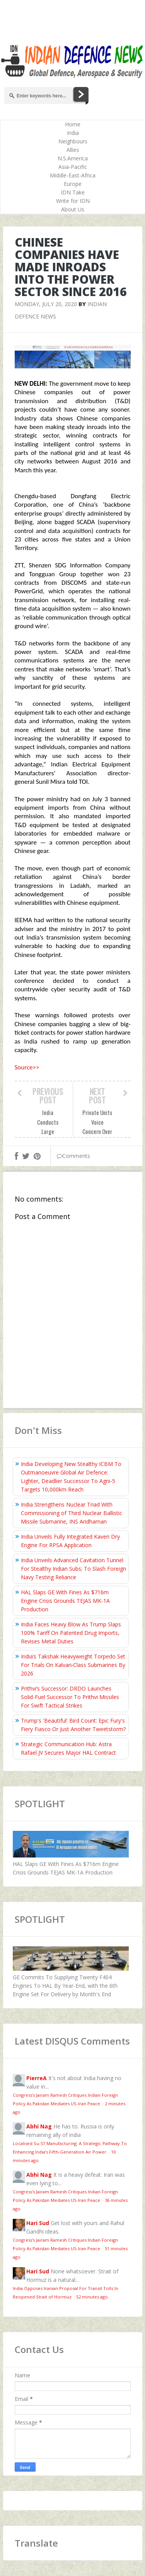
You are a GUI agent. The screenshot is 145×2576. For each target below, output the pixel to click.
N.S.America (73, 158)
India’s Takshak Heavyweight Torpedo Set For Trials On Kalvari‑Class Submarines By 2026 (73, 1665)
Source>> (27, 1067)
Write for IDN (73, 200)
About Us (72, 209)
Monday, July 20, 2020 (46, 304)
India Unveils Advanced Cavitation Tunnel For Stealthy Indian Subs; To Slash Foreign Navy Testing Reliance (73, 1568)
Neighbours (72, 141)
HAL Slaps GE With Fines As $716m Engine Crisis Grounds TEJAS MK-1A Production (65, 1601)
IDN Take (73, 192)
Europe (73, 183)
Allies (73, 149)
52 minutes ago (92, 2297)
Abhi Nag (39, 2126)
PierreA (36, 2078)
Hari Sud (37, 2223)
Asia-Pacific (72, 166)
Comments (73, 1155)
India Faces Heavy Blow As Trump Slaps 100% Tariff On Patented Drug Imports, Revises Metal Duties (71, 1633)
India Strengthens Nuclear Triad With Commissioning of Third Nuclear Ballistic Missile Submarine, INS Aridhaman (71, 1513)
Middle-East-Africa (73, 175)
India (73, 132)
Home (72, 124)
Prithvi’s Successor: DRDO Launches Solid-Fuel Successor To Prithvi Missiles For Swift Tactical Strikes (70, 1697)
